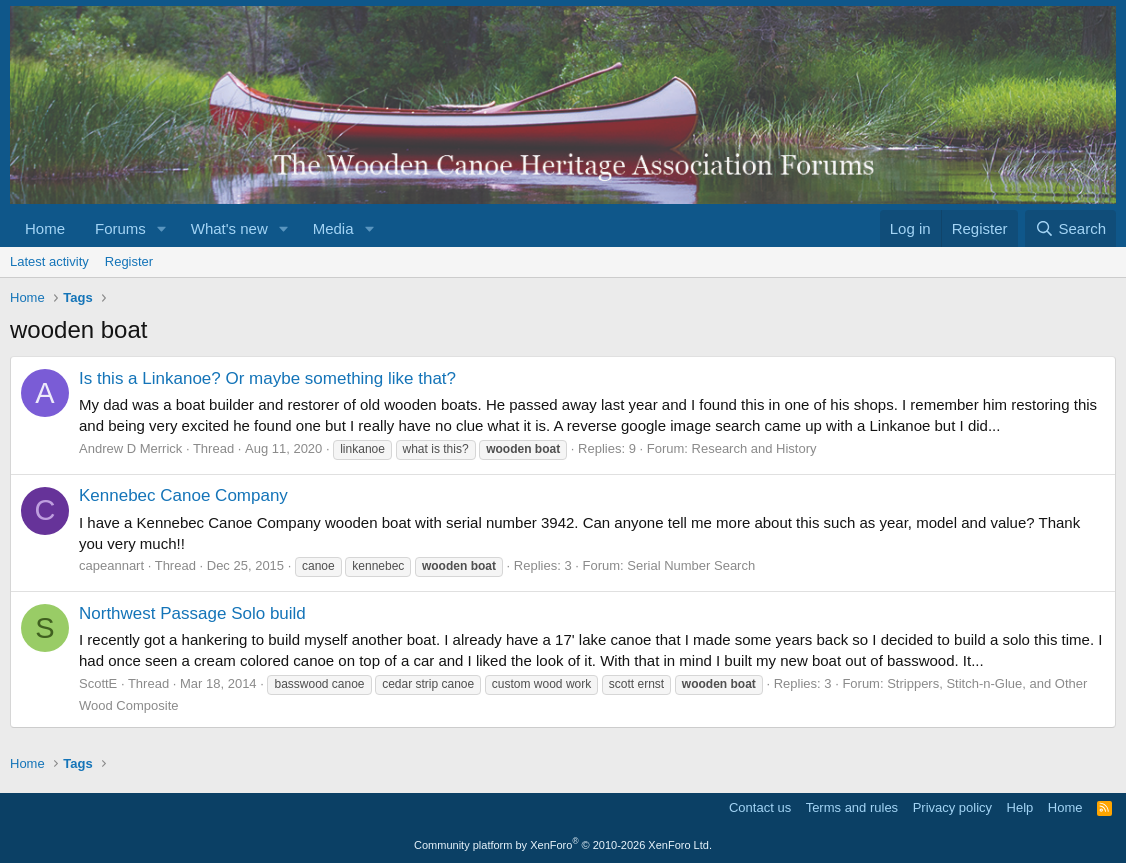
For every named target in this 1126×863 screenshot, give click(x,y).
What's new (229, 228)
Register (129, 261)
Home (45, 228)
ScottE (98, 683)
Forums (120, 228)
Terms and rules (852, 807)
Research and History (754, 448)
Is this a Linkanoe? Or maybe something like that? (267, 378)
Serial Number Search (691, 565)
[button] (162, 228)
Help (1020, 807)
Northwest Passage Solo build (192, 613)
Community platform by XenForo (563, 845)
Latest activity (49, 261)
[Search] (1070, 228)
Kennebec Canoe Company (183, 495)
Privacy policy (952, 807)
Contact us (760, 807)
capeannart (111, 565)
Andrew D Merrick (130, 448)
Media (333, 228)
